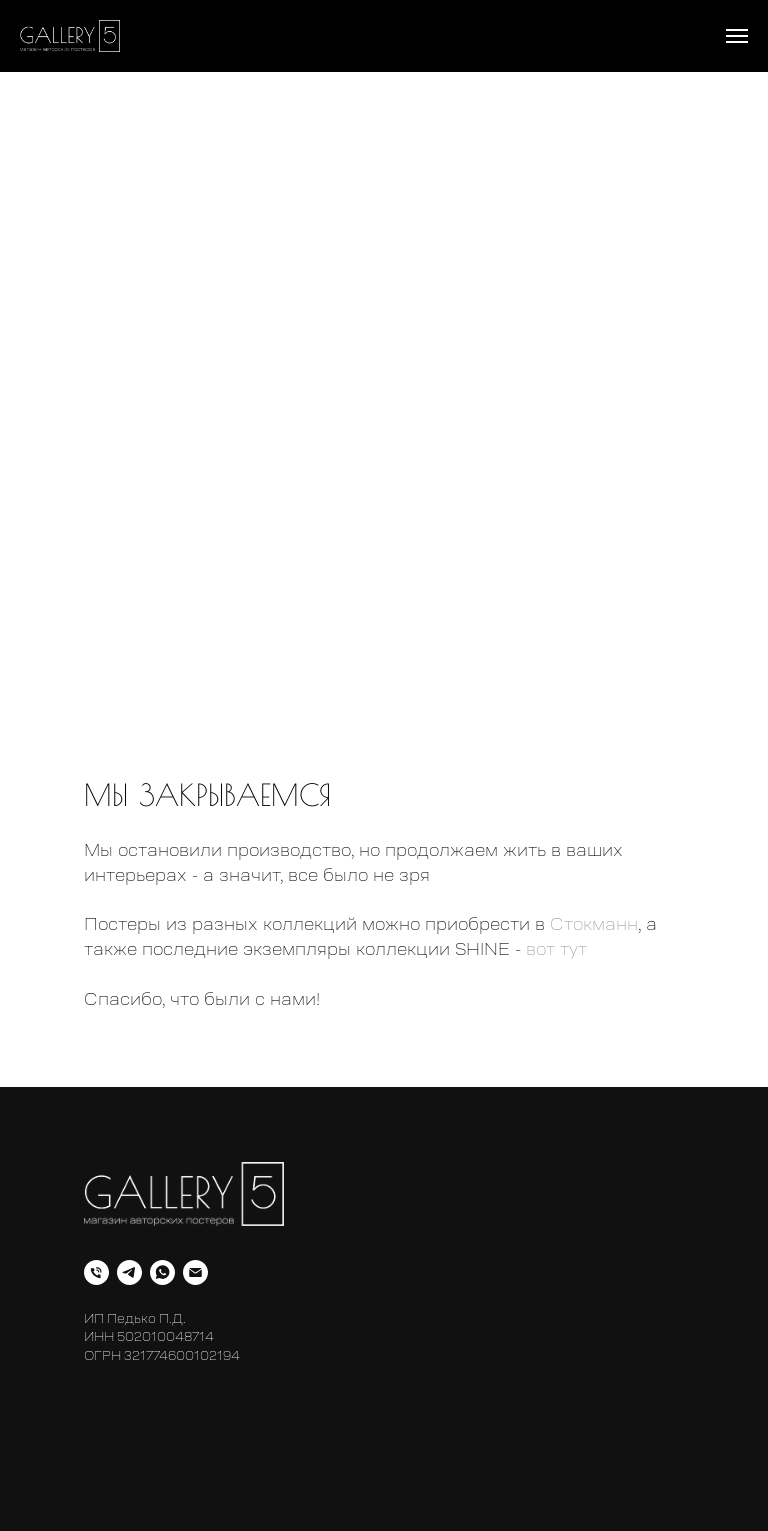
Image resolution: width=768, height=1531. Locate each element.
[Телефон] (96, 1272)
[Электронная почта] (195, 1272)
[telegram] (129, 1272)
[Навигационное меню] (737, 36)
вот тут (556, 949)
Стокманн (594, 924)
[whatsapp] (162, 1272)
